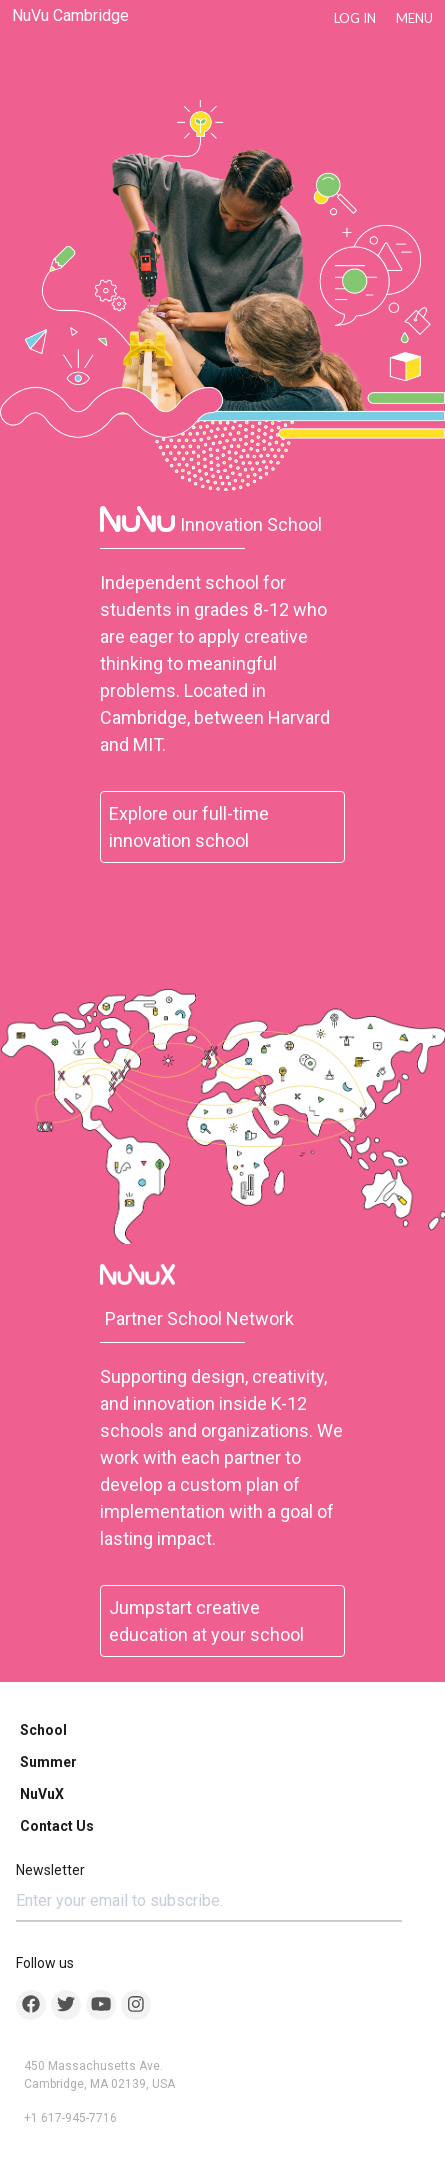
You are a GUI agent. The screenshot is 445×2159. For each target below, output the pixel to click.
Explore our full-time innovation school (189, 827)
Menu (414, 18)
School (43, 1730)
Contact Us (57, 1826)
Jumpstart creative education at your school (206, 1621)
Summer (48, 1762)
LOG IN (355, 18)
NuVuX (42, 1794)
